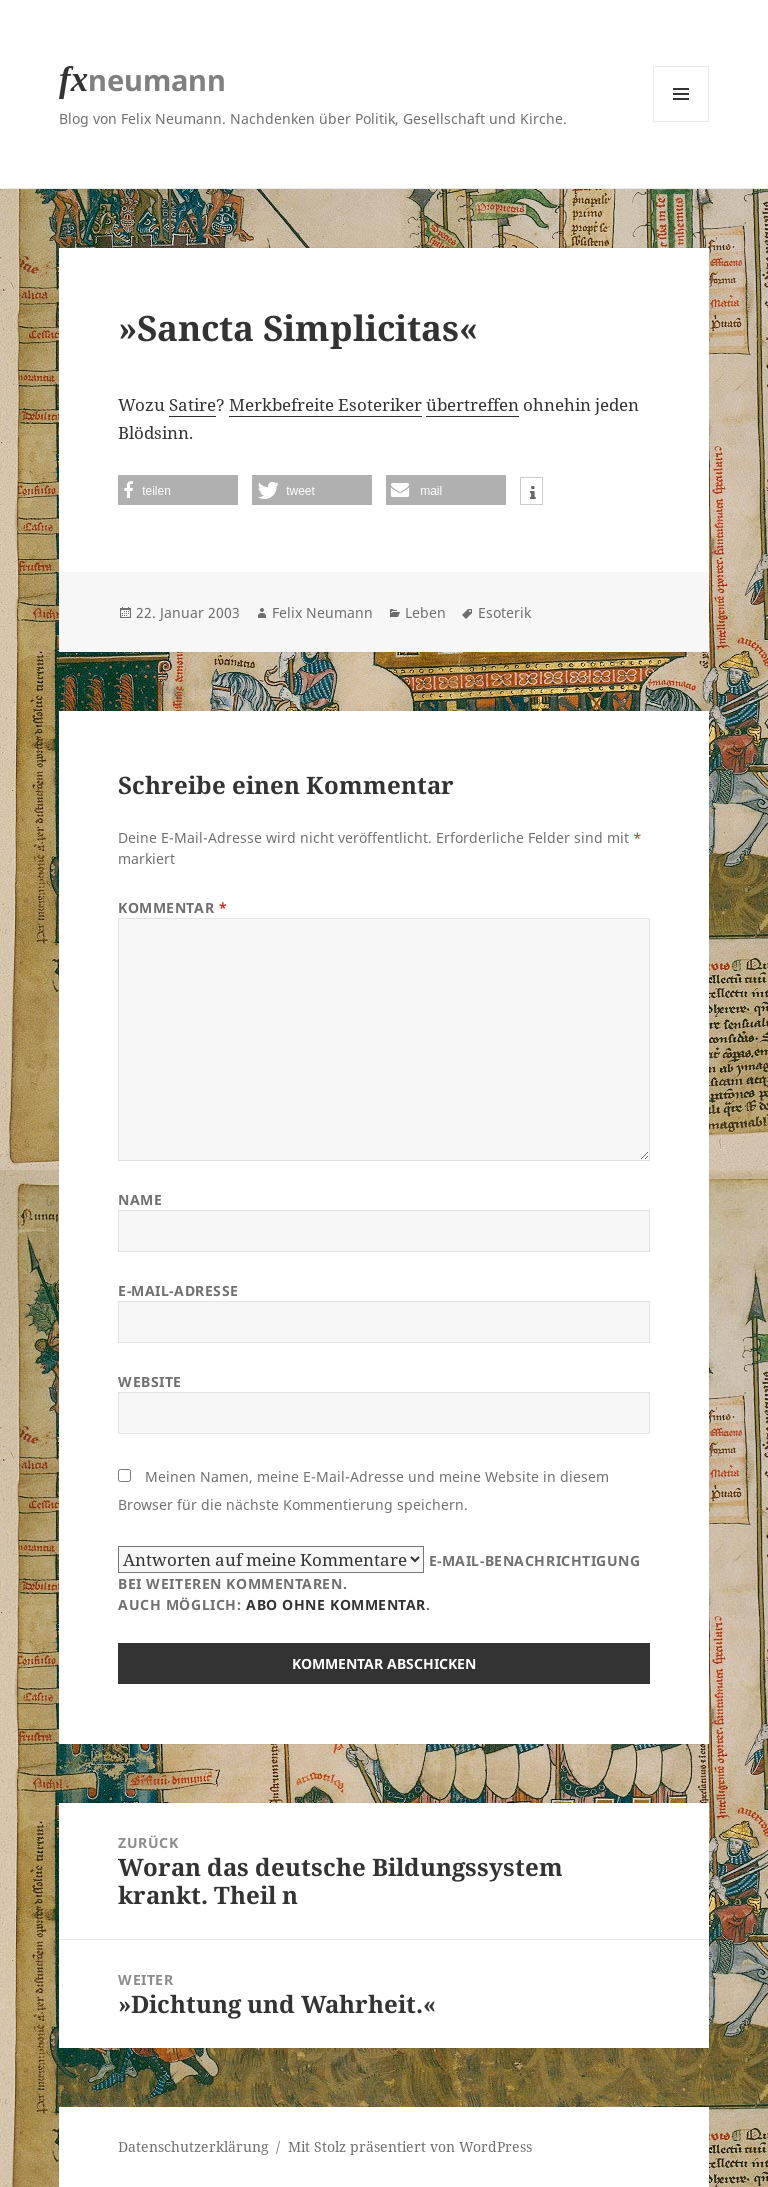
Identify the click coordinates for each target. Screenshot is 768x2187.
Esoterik (504, 612)
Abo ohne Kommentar (336, 1604)
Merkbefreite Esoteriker (325, 404)
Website (150, 1381)
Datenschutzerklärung (193, 2146)
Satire (192, 404)
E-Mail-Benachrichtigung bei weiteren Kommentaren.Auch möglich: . (379, 1580)
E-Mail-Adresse (178, 1290)
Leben (425, 612)
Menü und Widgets (681, 121)
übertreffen (472, 404)
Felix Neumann (322, 612)
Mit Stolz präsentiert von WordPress (410, 2146)
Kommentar (172, 907)
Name (140, 1199)
